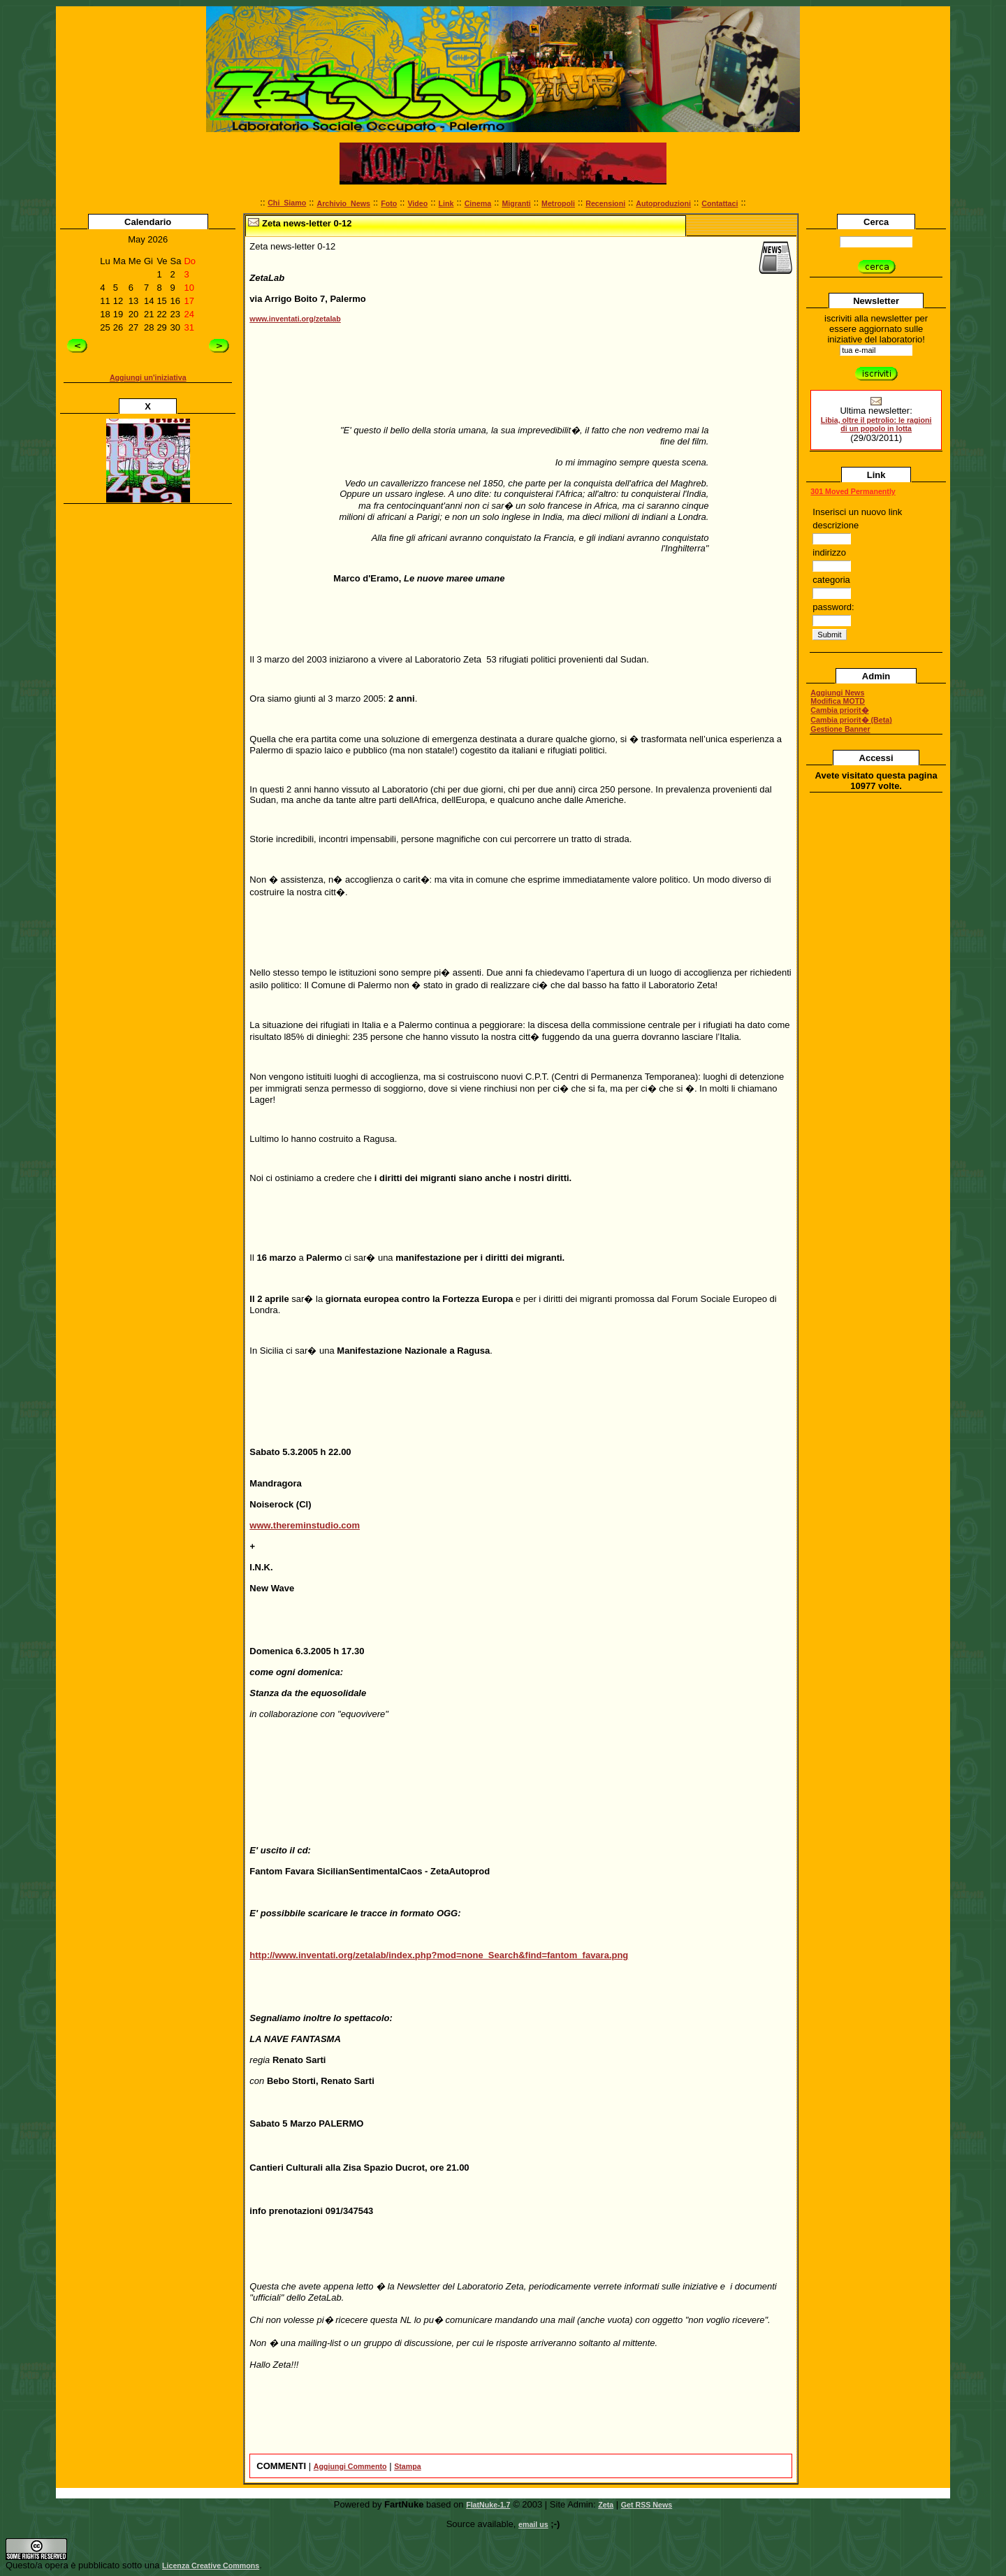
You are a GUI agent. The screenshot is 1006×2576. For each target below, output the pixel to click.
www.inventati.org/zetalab (294, 318)
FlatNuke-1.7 (488, 2505)
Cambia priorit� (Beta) (850, 720)
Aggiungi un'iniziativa (148, 377)
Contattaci (719, 203)
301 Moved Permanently (852, 491)
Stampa (407, 2466)
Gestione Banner (840, 729)
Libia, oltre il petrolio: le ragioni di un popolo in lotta (876, 424)
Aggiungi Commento (350, 2466)
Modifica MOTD (837, 701)
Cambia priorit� (839, 710)
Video (417, 203)
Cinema (478, 203)
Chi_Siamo (287, 202)
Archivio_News (343, 203)
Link (446, 203)
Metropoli (558, 203)
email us (533, 2524)
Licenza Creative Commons (210, 2565)
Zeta (605, 2505)
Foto (389, 203)
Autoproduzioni (663, 203)
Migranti (516, 203)
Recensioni (605, 203)
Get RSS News (646, 2505)
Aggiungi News (837, 692)
